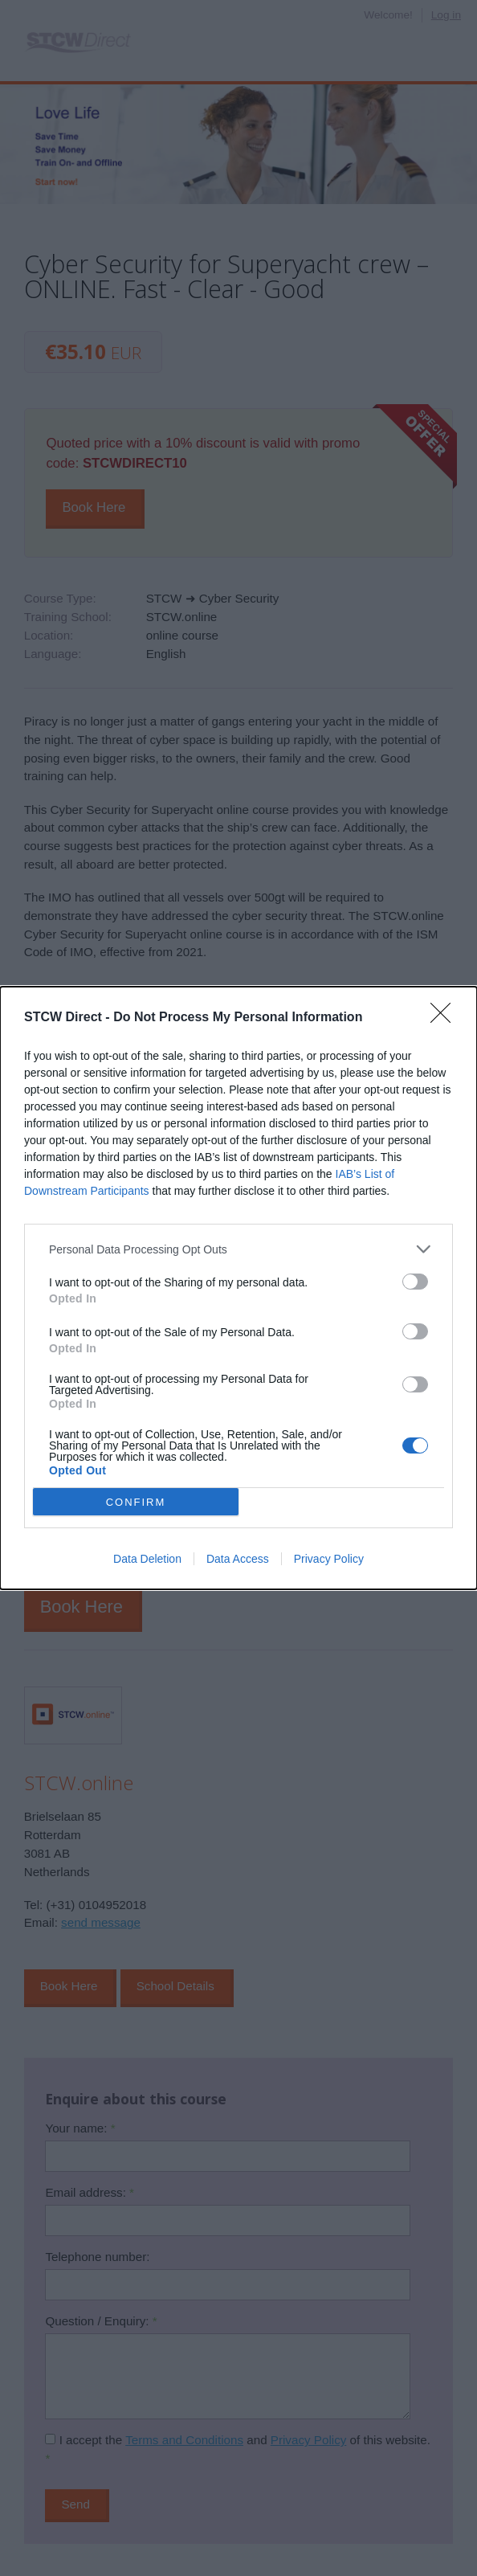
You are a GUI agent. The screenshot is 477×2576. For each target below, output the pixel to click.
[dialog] (238, 1288)
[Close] (445, 1018)
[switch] (415, 1282)
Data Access (237, 1558)
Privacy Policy (329, 1558)
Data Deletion (147, 1558)
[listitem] (238, 1249)
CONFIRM (136, 1501)
